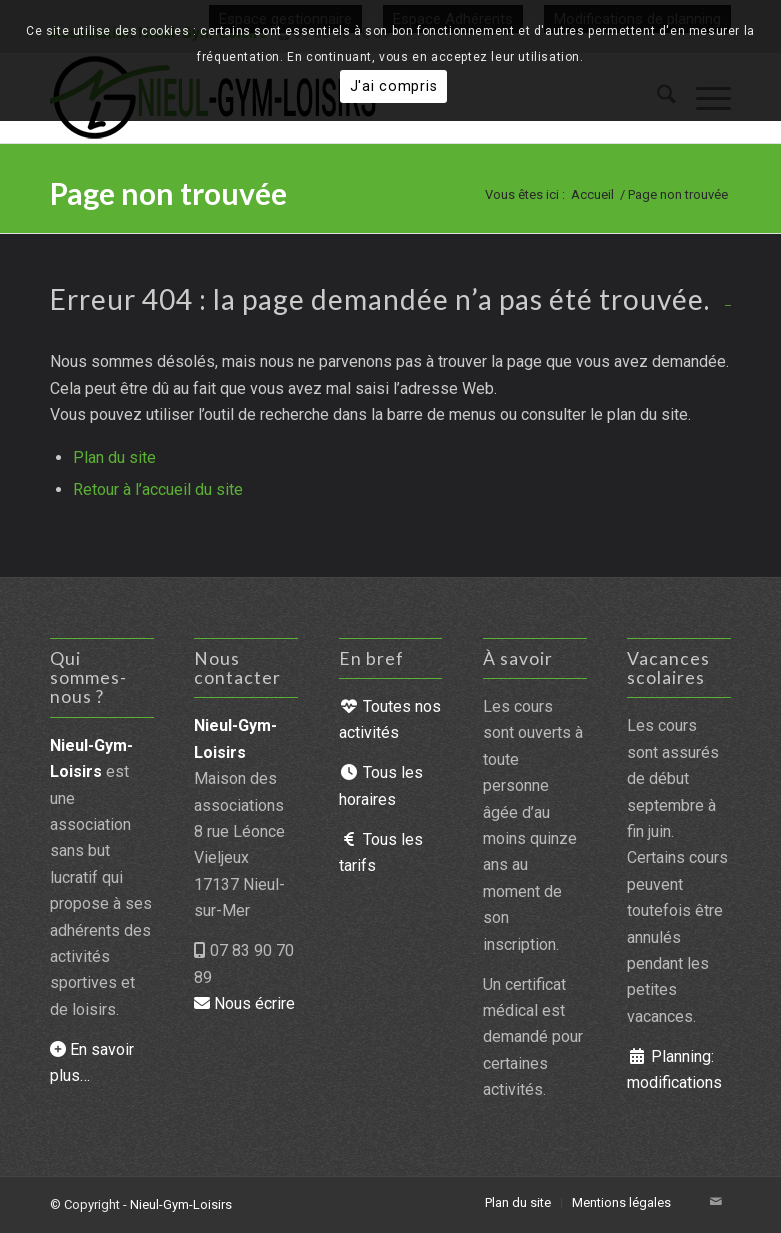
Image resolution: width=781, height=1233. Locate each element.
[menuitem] (518, 1203)
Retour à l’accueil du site (158, 489)
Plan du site (114, 457)
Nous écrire (244, 1003)
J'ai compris (394, 86)
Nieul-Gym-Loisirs (181, 1204)
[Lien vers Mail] (716, 1202)
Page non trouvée (168, 193)
